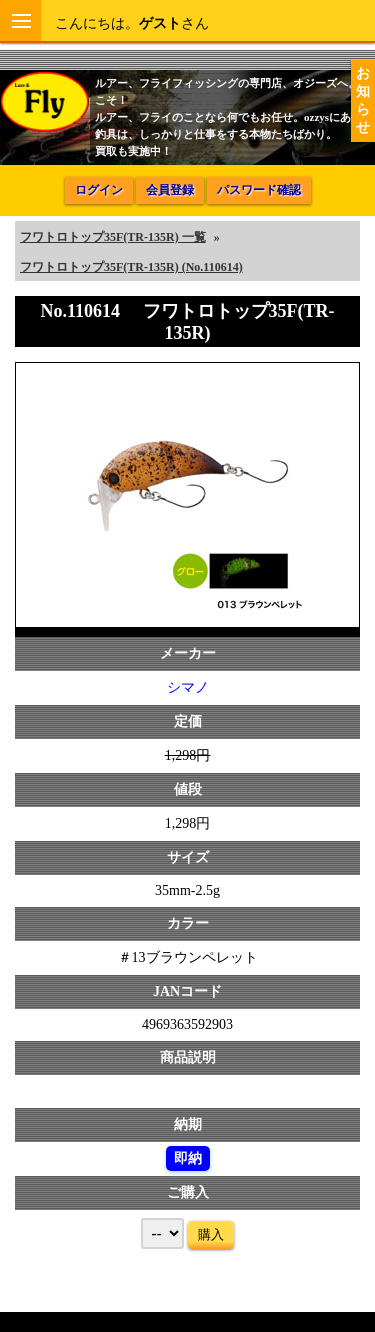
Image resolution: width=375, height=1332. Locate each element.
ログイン (99, 190)
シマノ (188, 687)
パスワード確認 (259, 190)
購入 (211, 1234)
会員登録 (170, 190)
